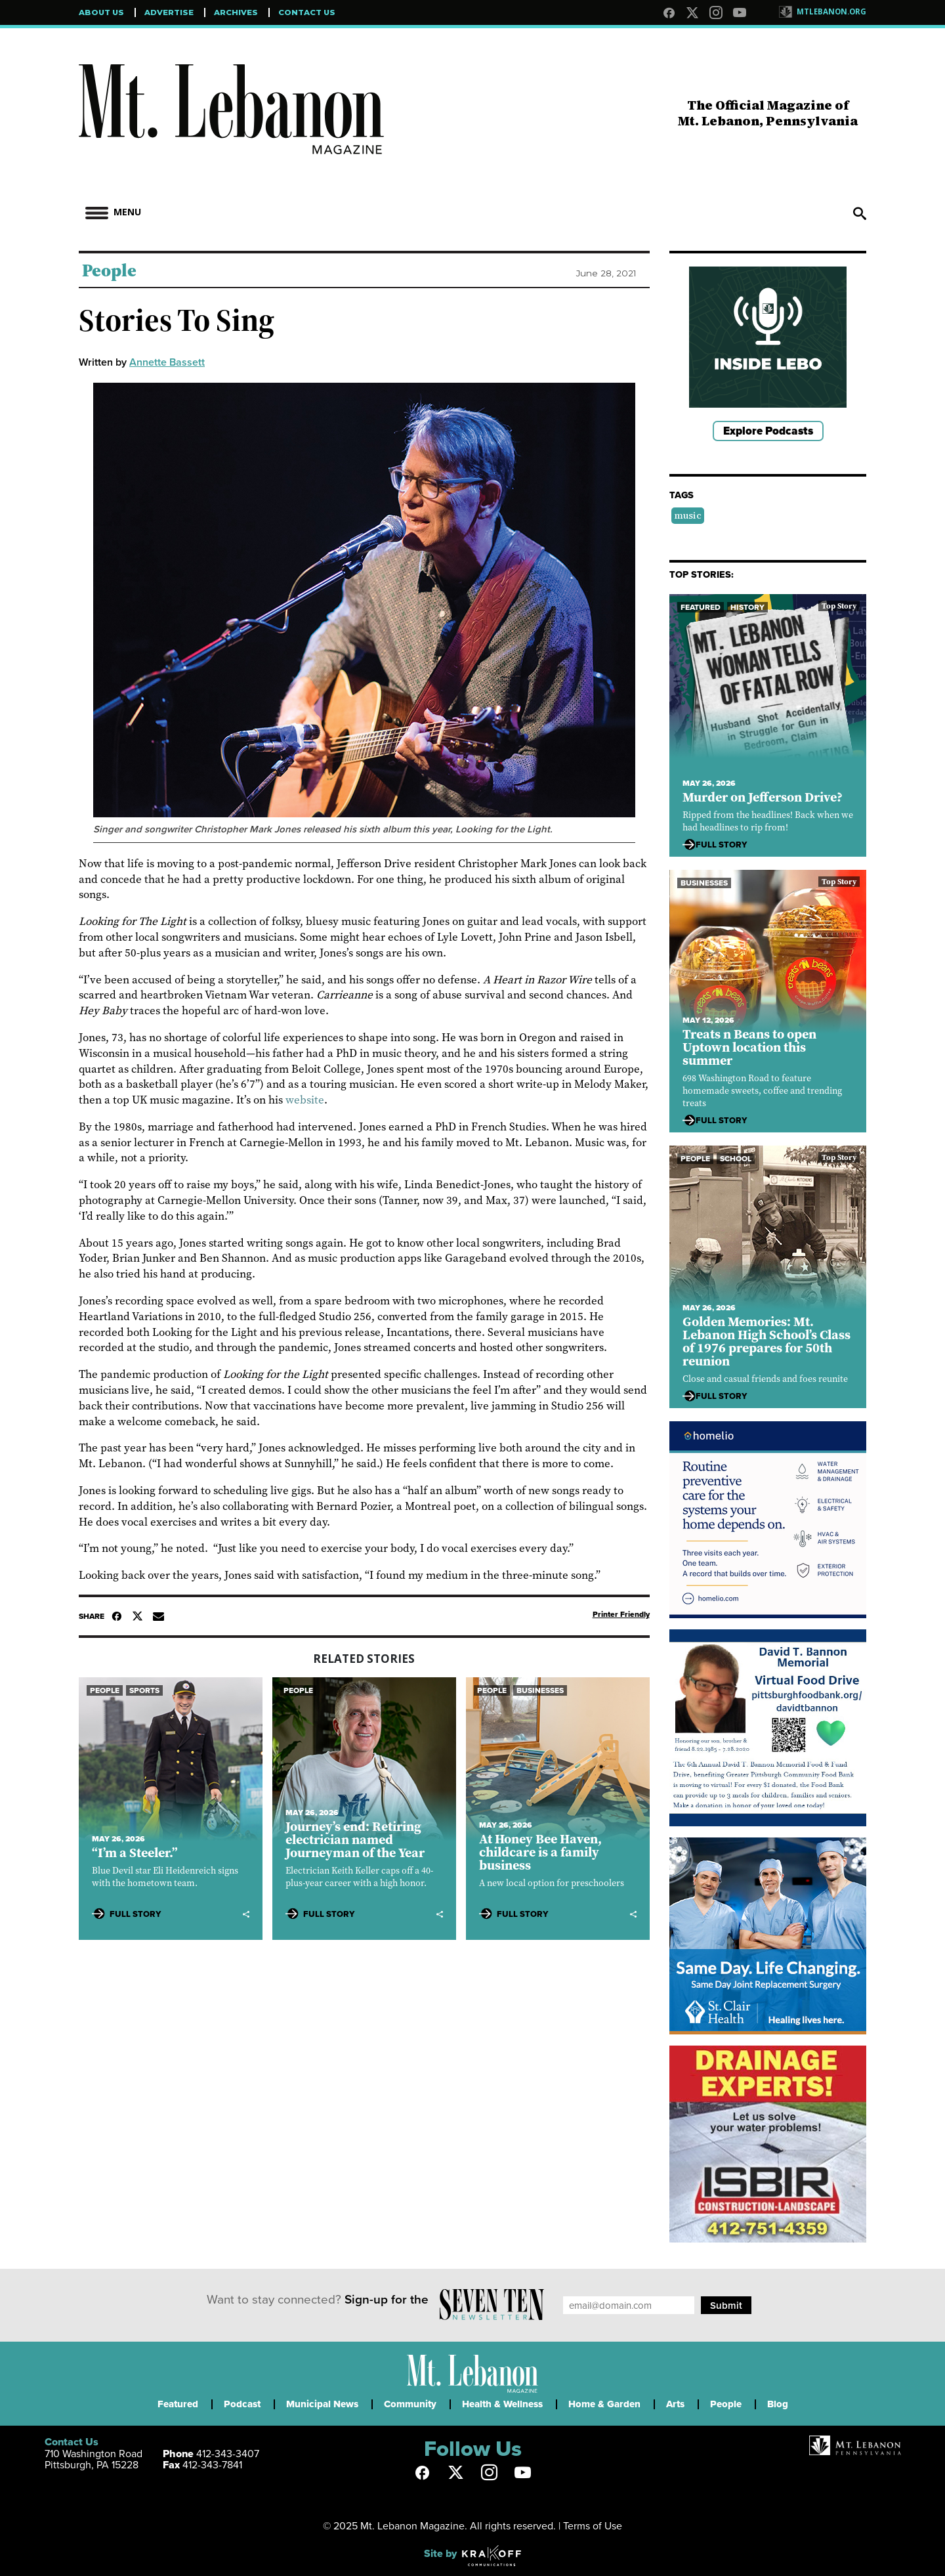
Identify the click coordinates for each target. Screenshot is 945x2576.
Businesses (540, 1690)
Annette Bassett (167, 362)
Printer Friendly (621, 1614)
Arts (675, 2404)
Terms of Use (592, 2525)
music (688, 515)
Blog (777, 2404)
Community (410, 2404)
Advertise (169, 12)
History (747, 607)
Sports (144, 1690)
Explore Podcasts (768, 431)
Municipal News (322, 2404)
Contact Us (306, 12)
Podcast (242, 2404)
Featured (701, 607)
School (735, 1158)
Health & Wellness (502, 2404)
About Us (101, 12)
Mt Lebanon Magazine (231, 119)
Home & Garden (604, 2404)
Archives (236, 12)
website (304, 1099)
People (109, 270)
